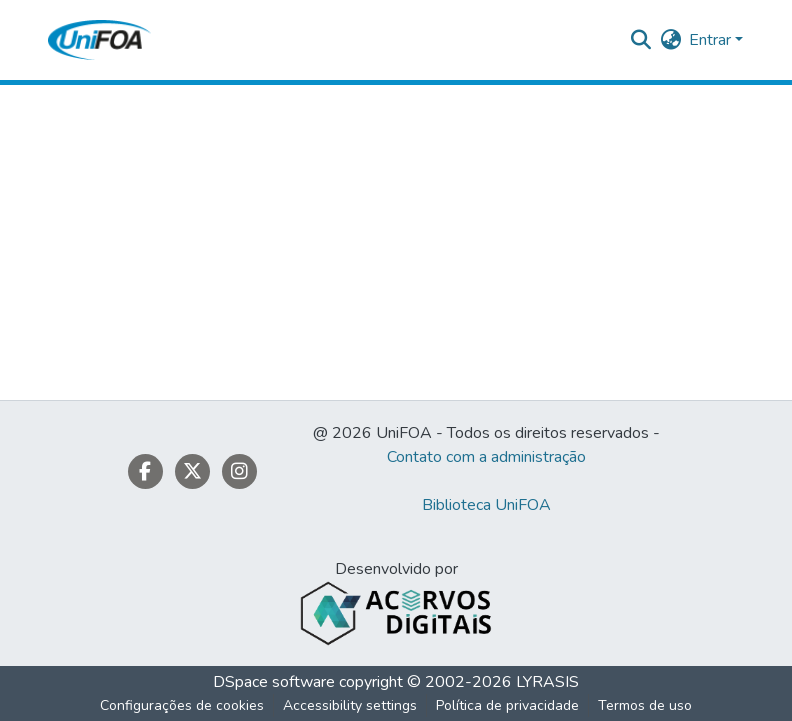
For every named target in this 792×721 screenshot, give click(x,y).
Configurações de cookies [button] (182, 705)
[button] (99, 40)
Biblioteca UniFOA (486, 505)
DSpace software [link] (274, 682)
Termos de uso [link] (645, 705)
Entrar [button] (712, 40)
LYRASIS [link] (547, 682)
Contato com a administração (486, 457)
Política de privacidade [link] (507, 705)
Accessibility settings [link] (350, 705)
